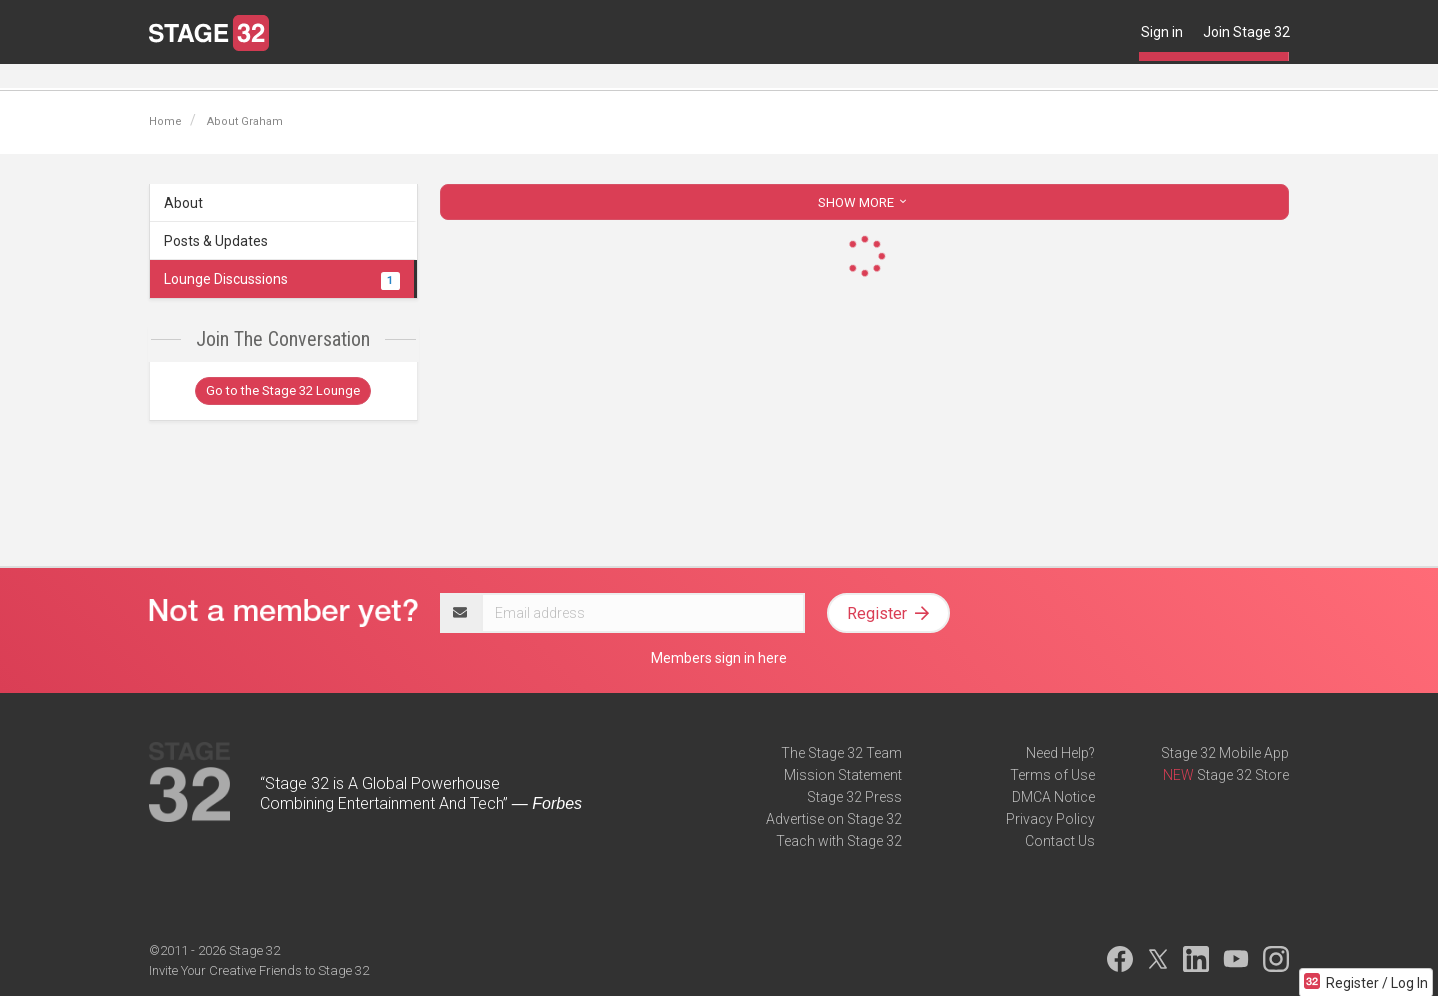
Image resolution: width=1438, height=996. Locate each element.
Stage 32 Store (1243, 775)
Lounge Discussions (282, 279)
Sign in (1162, 32)
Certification (446, 77)
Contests (650, 77)
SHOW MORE (864, 202)
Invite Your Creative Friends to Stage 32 (259, 970)
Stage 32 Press (854, 797)
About (183, 203)
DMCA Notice (1053, 797)
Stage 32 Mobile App (1225, 753)
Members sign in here (719, 658)
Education (355, 77)
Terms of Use (1052, 775)
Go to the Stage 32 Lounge (283, 390)
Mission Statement (843, 775)
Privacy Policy (1050, 819)
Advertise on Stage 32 (834, 819)
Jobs (285, 77)
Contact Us (1060, 841)
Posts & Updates (216, 241)
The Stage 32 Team (841, 753)
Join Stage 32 (1246, 32)
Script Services (553, 77)
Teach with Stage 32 (839, 841)
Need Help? (1060, 753)
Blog (232, 77)
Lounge (172, 77)
